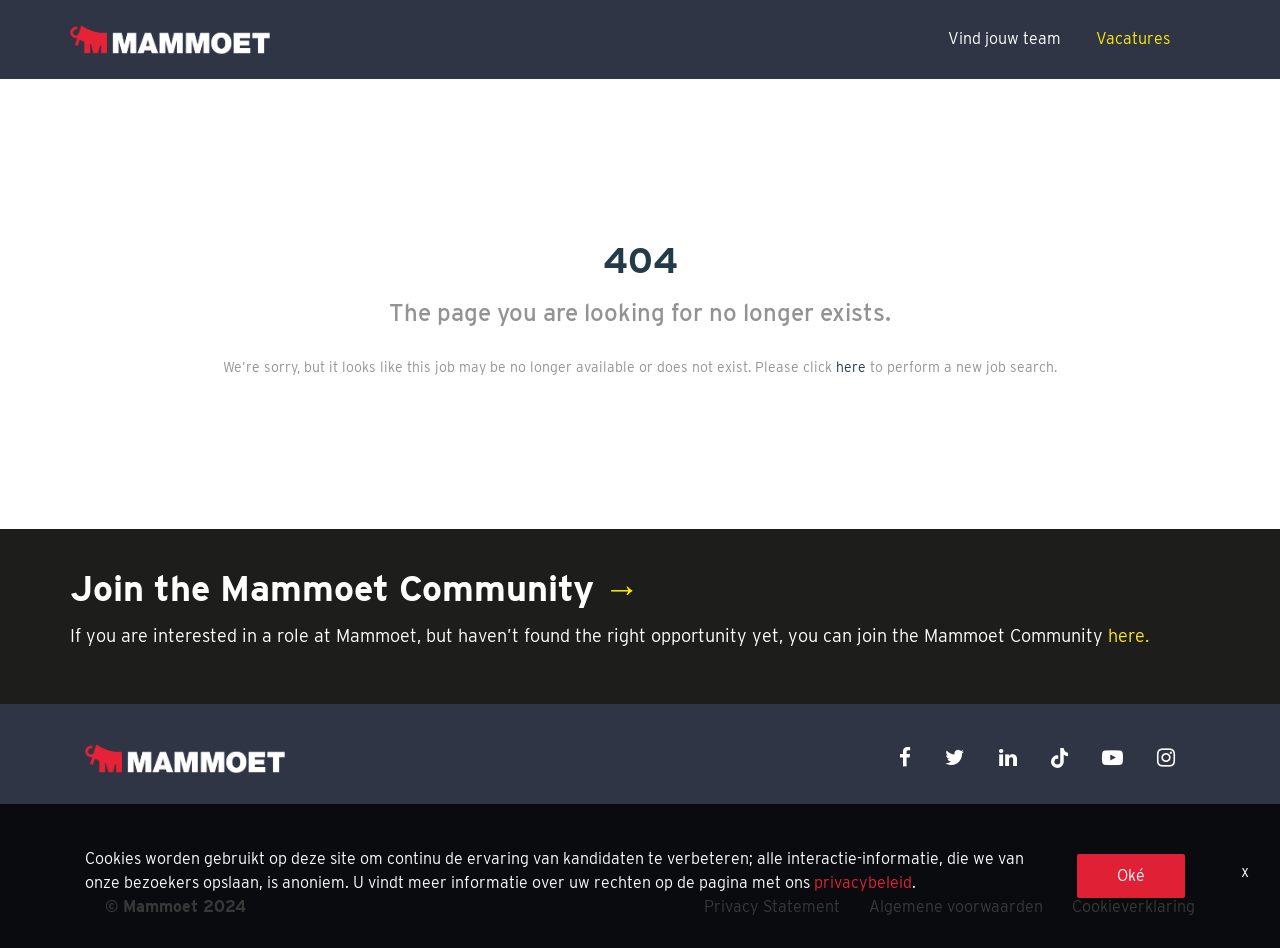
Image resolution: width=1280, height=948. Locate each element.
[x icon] (1060, 757)
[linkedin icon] (1008, 757)
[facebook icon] (905, 757)
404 (640, 260)
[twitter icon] (955, 757)
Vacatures (1133, 38)
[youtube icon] (1112, 757)
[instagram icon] (1166, 757)
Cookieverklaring (1133, 906)
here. (1128, 635)
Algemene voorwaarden (956, 906)
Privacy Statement (772, 906)
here (851, 367)
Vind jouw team (1004, 38)
